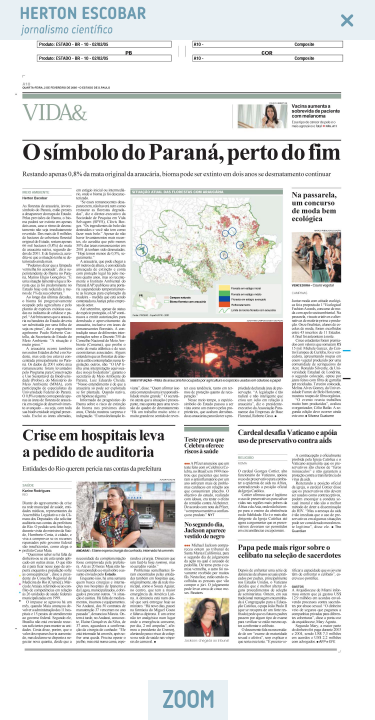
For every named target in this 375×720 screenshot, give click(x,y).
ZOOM (188, 699)
